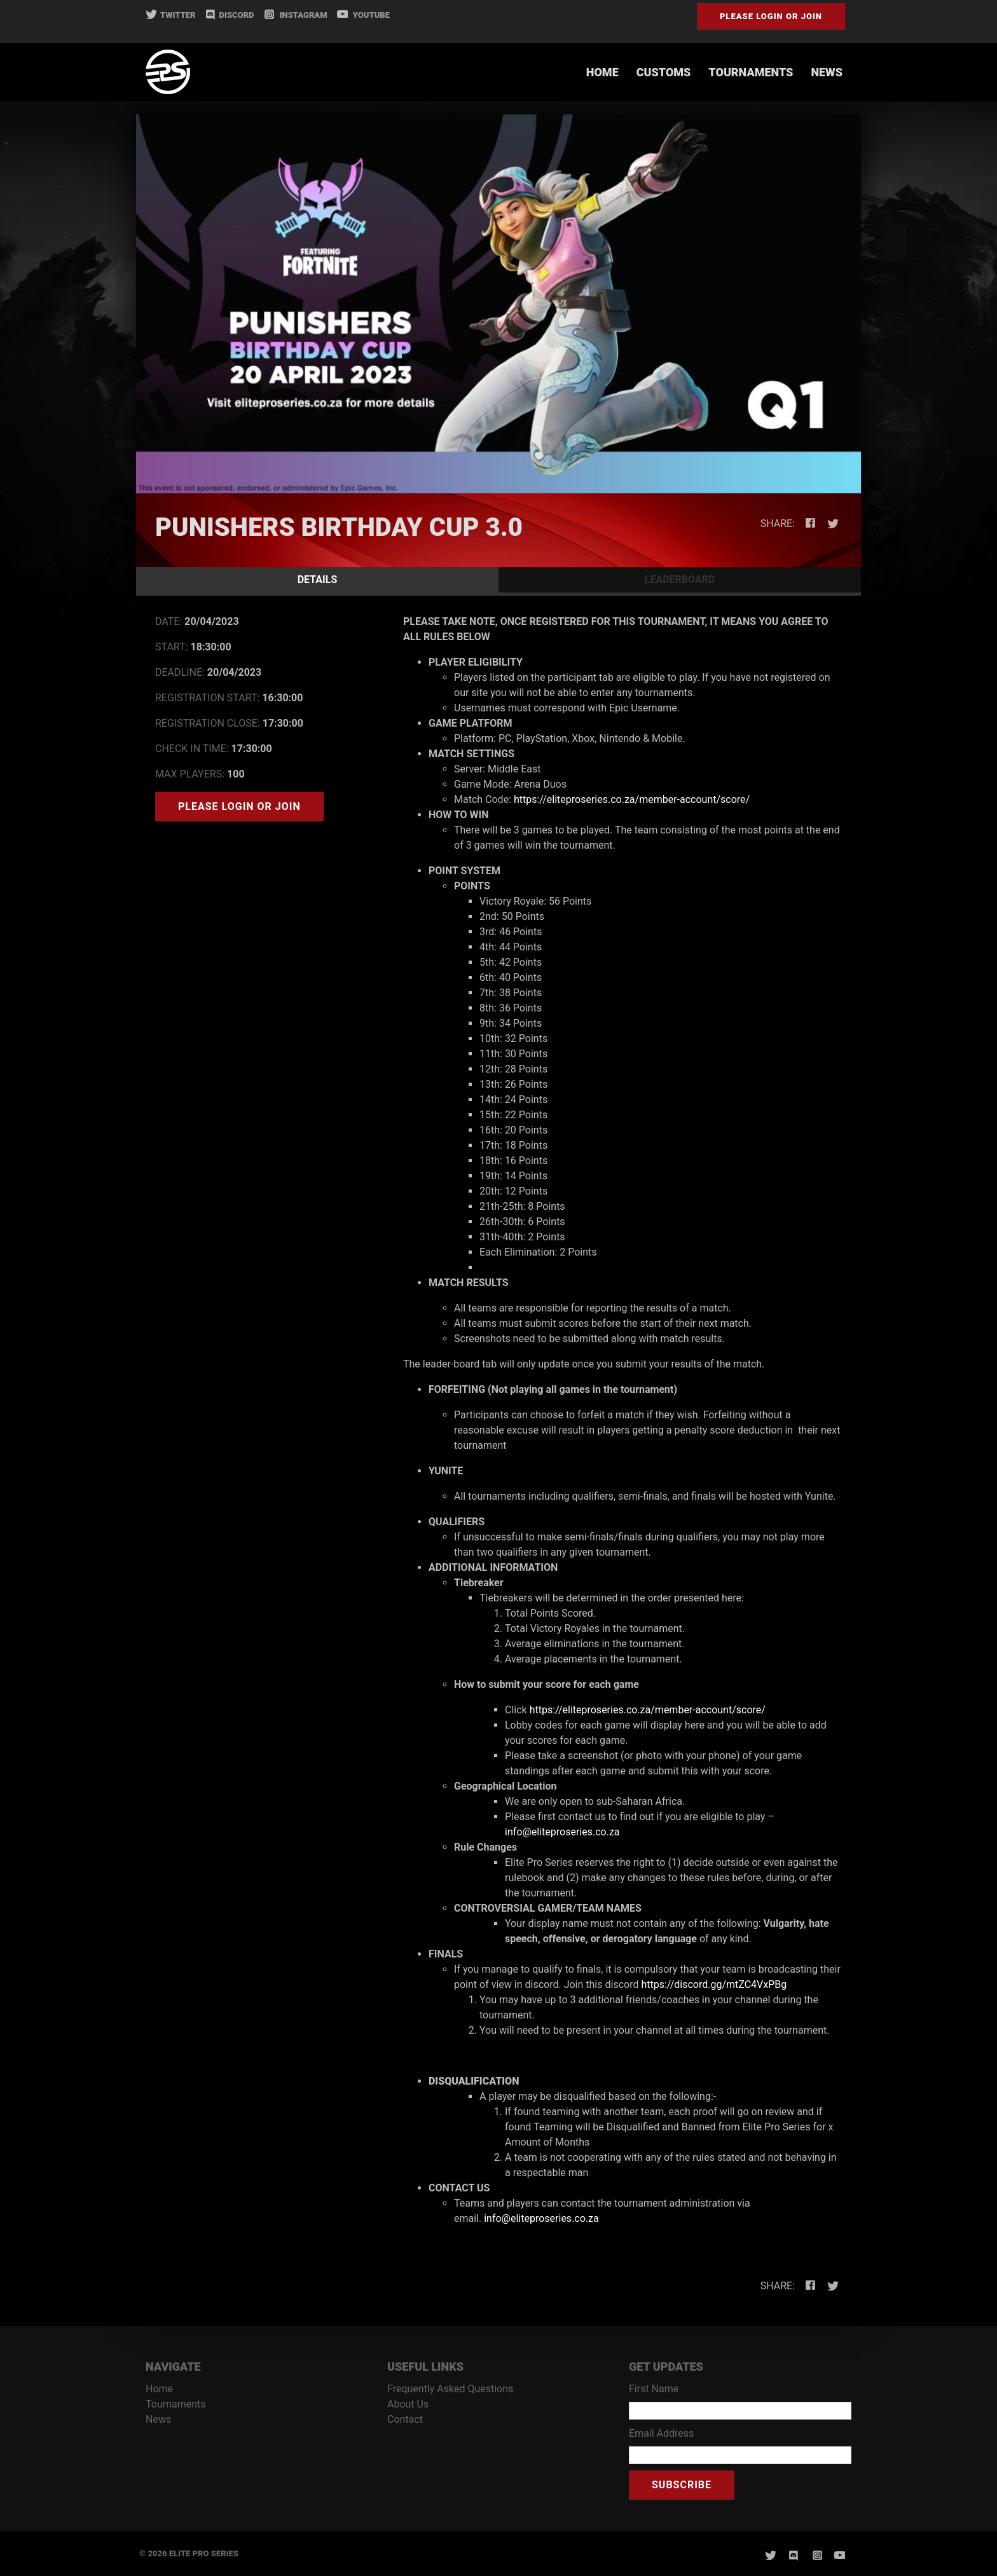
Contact (405, 2419)
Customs (663, 72)
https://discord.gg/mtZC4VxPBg (714, 1984)
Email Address (661, 2433)
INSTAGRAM (295, 15)
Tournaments (750, 72)
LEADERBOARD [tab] (680, 579)
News (826, 72)
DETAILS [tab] (318, 579)
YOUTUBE (363, 15)
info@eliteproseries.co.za (562, 1832)
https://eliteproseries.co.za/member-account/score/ (632, 799)
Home (602, 72)
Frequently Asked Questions (450, 2389)
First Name (653, 2389)
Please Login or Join (771, 16)
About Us (408, 2404)
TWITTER (171, 15)
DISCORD (229, 15)
